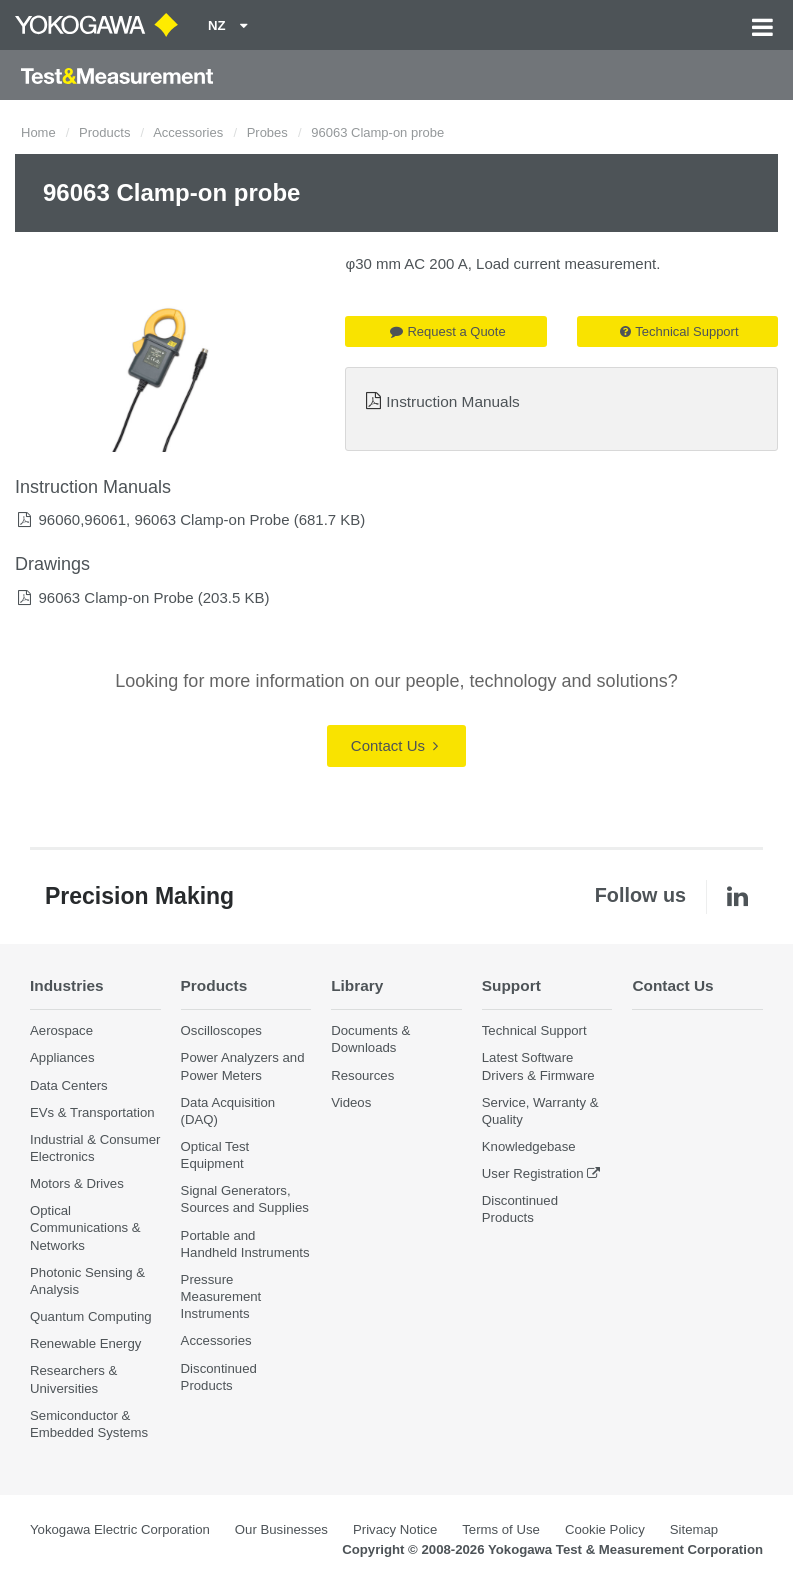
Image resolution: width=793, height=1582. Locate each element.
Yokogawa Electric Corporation (120, 1529)
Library (357, 985)
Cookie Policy (605, 1529)
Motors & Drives (77, 1183)
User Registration (533, 1173)
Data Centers (69, 1085)
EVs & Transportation (92, 1112)
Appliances (62, 1057)
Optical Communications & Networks (85, 1227)
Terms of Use (501, 1529)
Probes (267, 132)
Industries (67, 985)
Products (104, 132)
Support (511, 985)
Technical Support (679, 331)
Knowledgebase (529, 1146)
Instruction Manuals (452, 401)
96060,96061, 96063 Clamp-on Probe (163, 519)
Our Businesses (281, 1529)
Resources (362, 1075)
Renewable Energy (85, 1343)
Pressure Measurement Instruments (221, 1296)
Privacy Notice (395, 1529)
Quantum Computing (91, 1316)
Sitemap (694, 1529)
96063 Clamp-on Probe (115, 597)
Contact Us (394, 745)
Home (38, 132)
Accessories (188, 132)
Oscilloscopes (221, 1030)
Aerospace (61, 1030)
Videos (351, 1102)
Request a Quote (447, 331)
